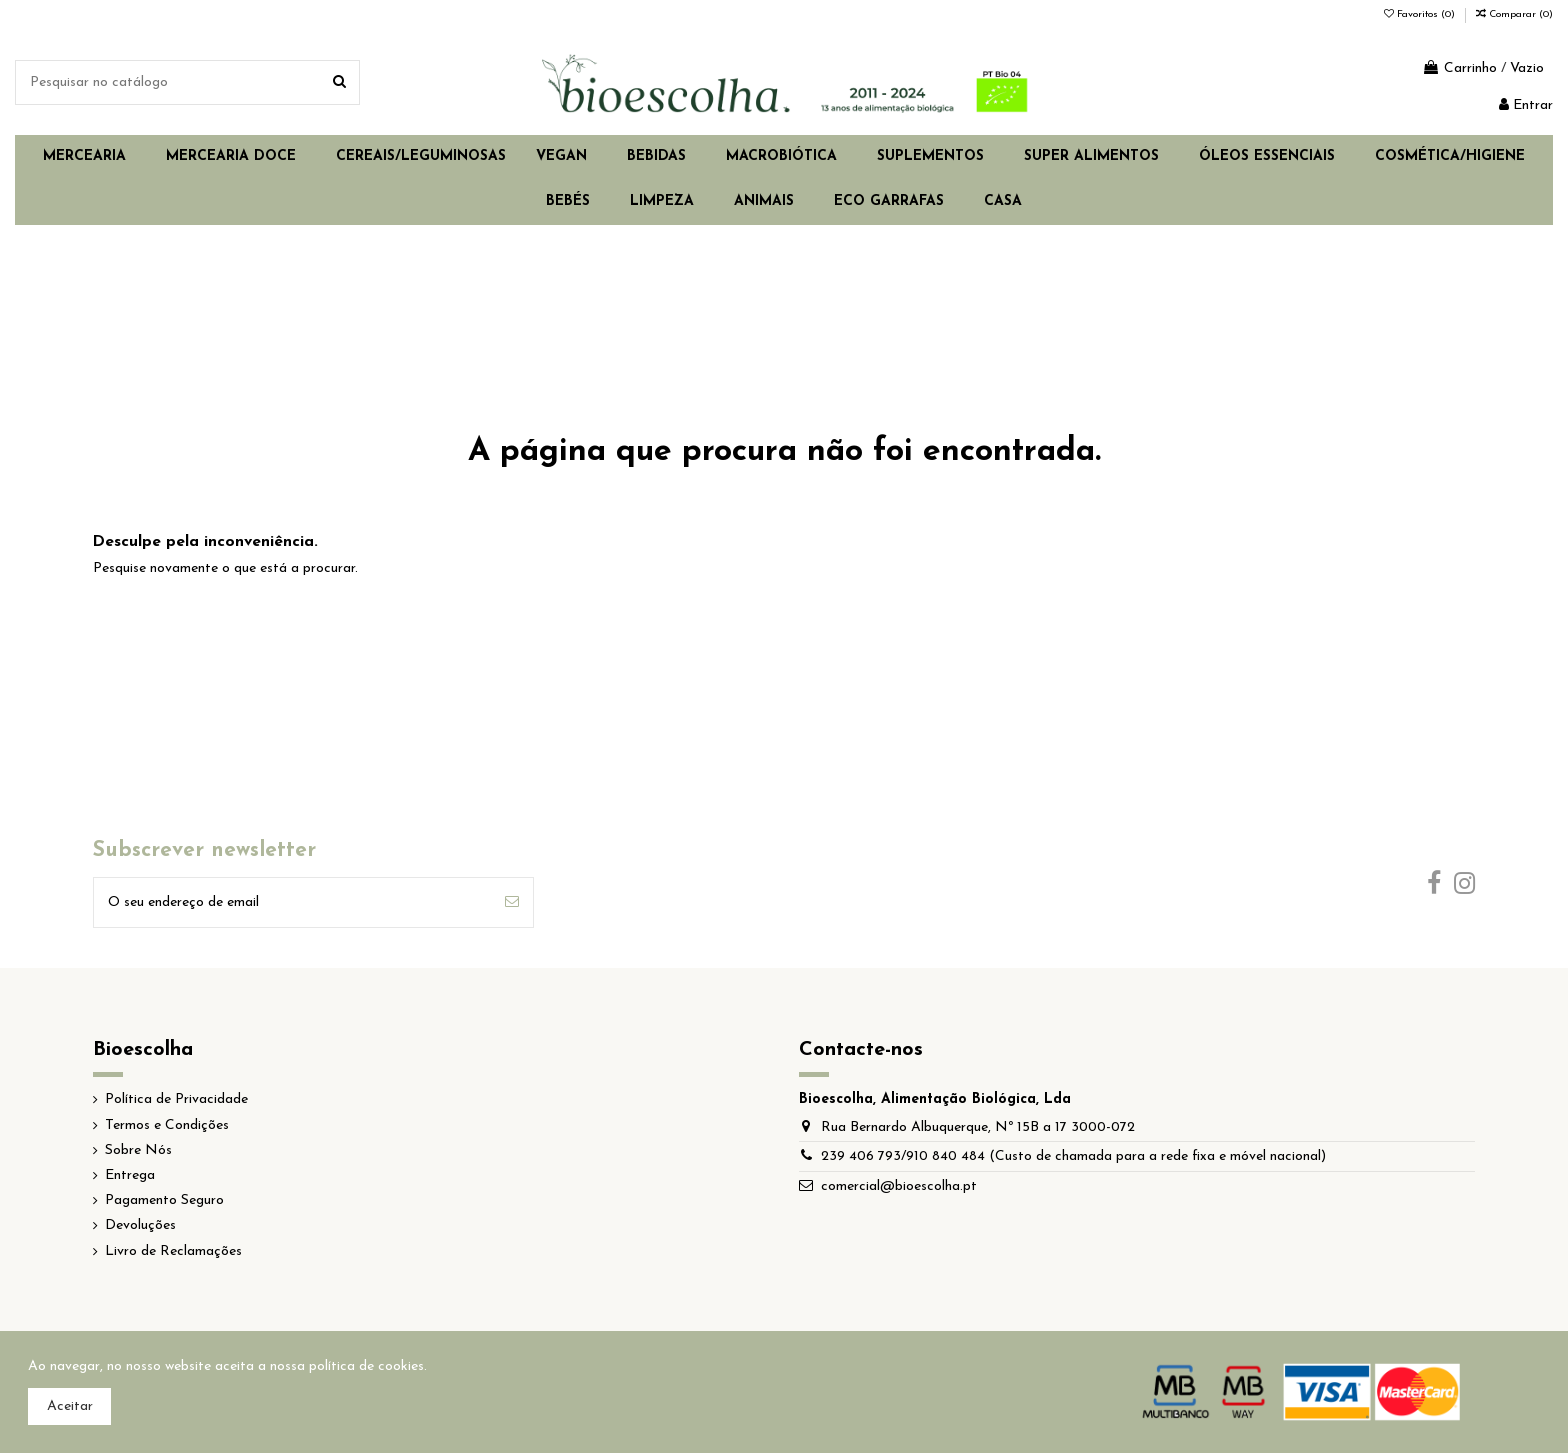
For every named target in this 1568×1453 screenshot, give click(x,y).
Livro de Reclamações (173, 1251)
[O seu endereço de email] (292, 902)
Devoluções (140, 1225)
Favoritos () (1421, 14)
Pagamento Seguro (164, 1200)
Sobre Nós (138, 1150)
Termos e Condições (167, 1125)
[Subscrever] (512, 902)
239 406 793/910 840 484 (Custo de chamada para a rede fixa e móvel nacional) (1073, 1156)
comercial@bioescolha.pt (899, 1186)
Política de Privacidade (176, 1099)
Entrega (130, 1175)
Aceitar (70, 1406)
